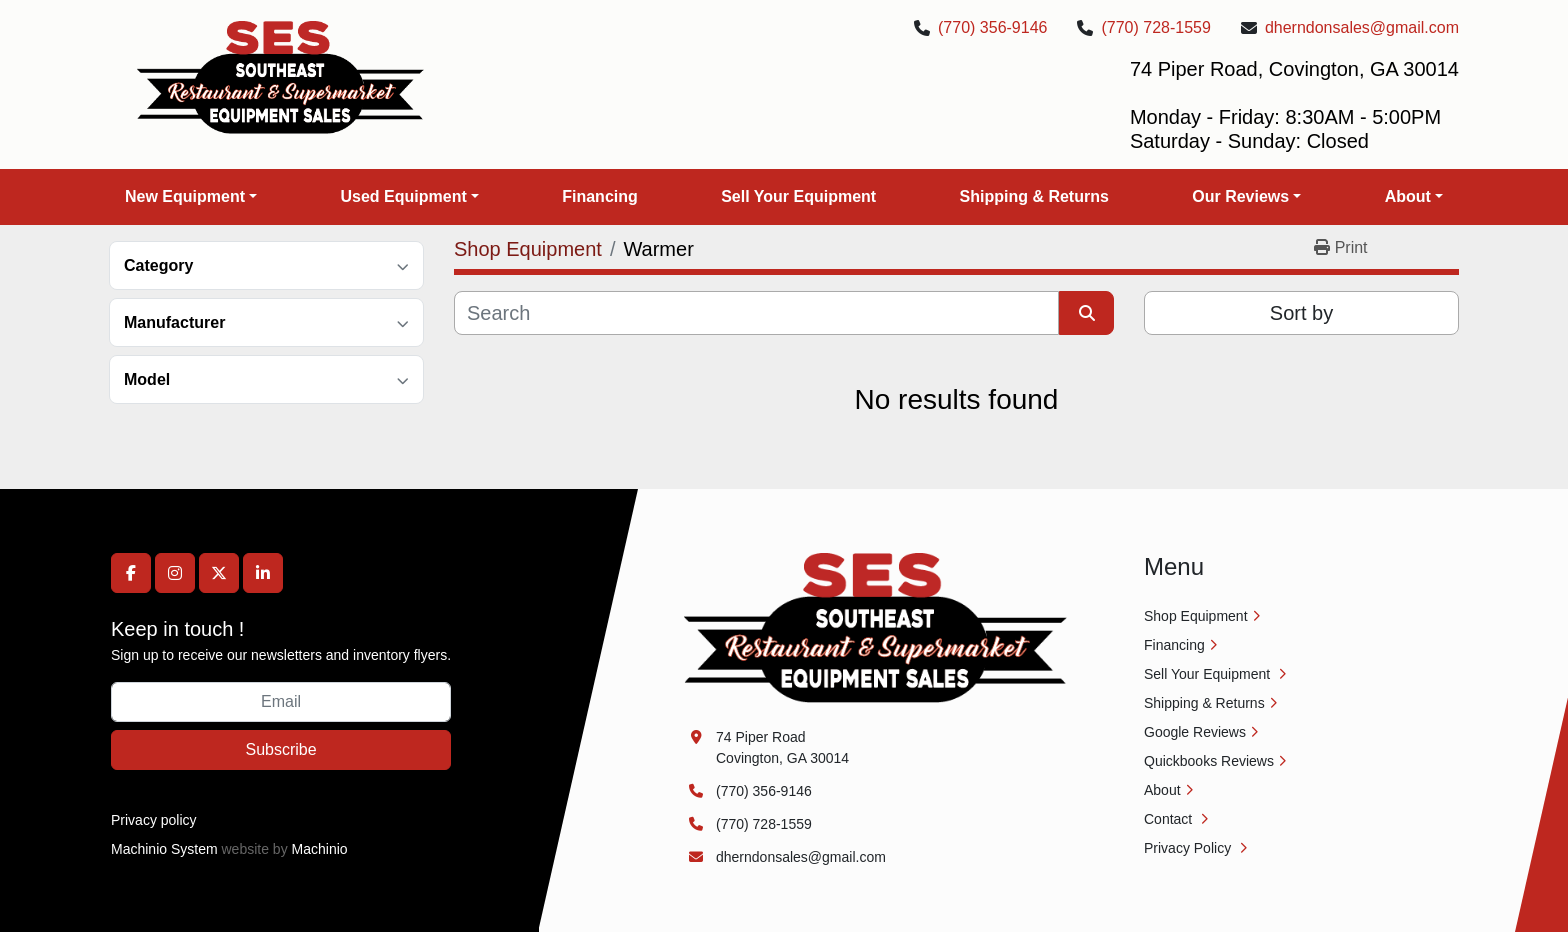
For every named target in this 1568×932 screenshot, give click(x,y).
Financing (600, 196)
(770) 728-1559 (1155, 27)
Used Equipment (403, 196)
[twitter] (219, 573)
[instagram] (175, 573)
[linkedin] (263, 573)
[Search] (756, 313)
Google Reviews (1195, 732)
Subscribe (280, 749)
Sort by (1301, 313)
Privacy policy (154, 820)
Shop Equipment (1196, 616)
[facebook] (131, 573)
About (1408, 196)
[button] (191, 197)
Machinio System (164, 849)
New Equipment (185, 196)
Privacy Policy (1189, 848)
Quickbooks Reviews (1209, 761)
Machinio (320, 849)
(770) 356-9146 (992, 27)
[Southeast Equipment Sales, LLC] (875, 627)
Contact (1170, 819)
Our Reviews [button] (1240, 196)
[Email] (281, 702)
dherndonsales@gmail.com (1362, 27)
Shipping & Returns (1034, 196)
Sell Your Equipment (798, 196)
